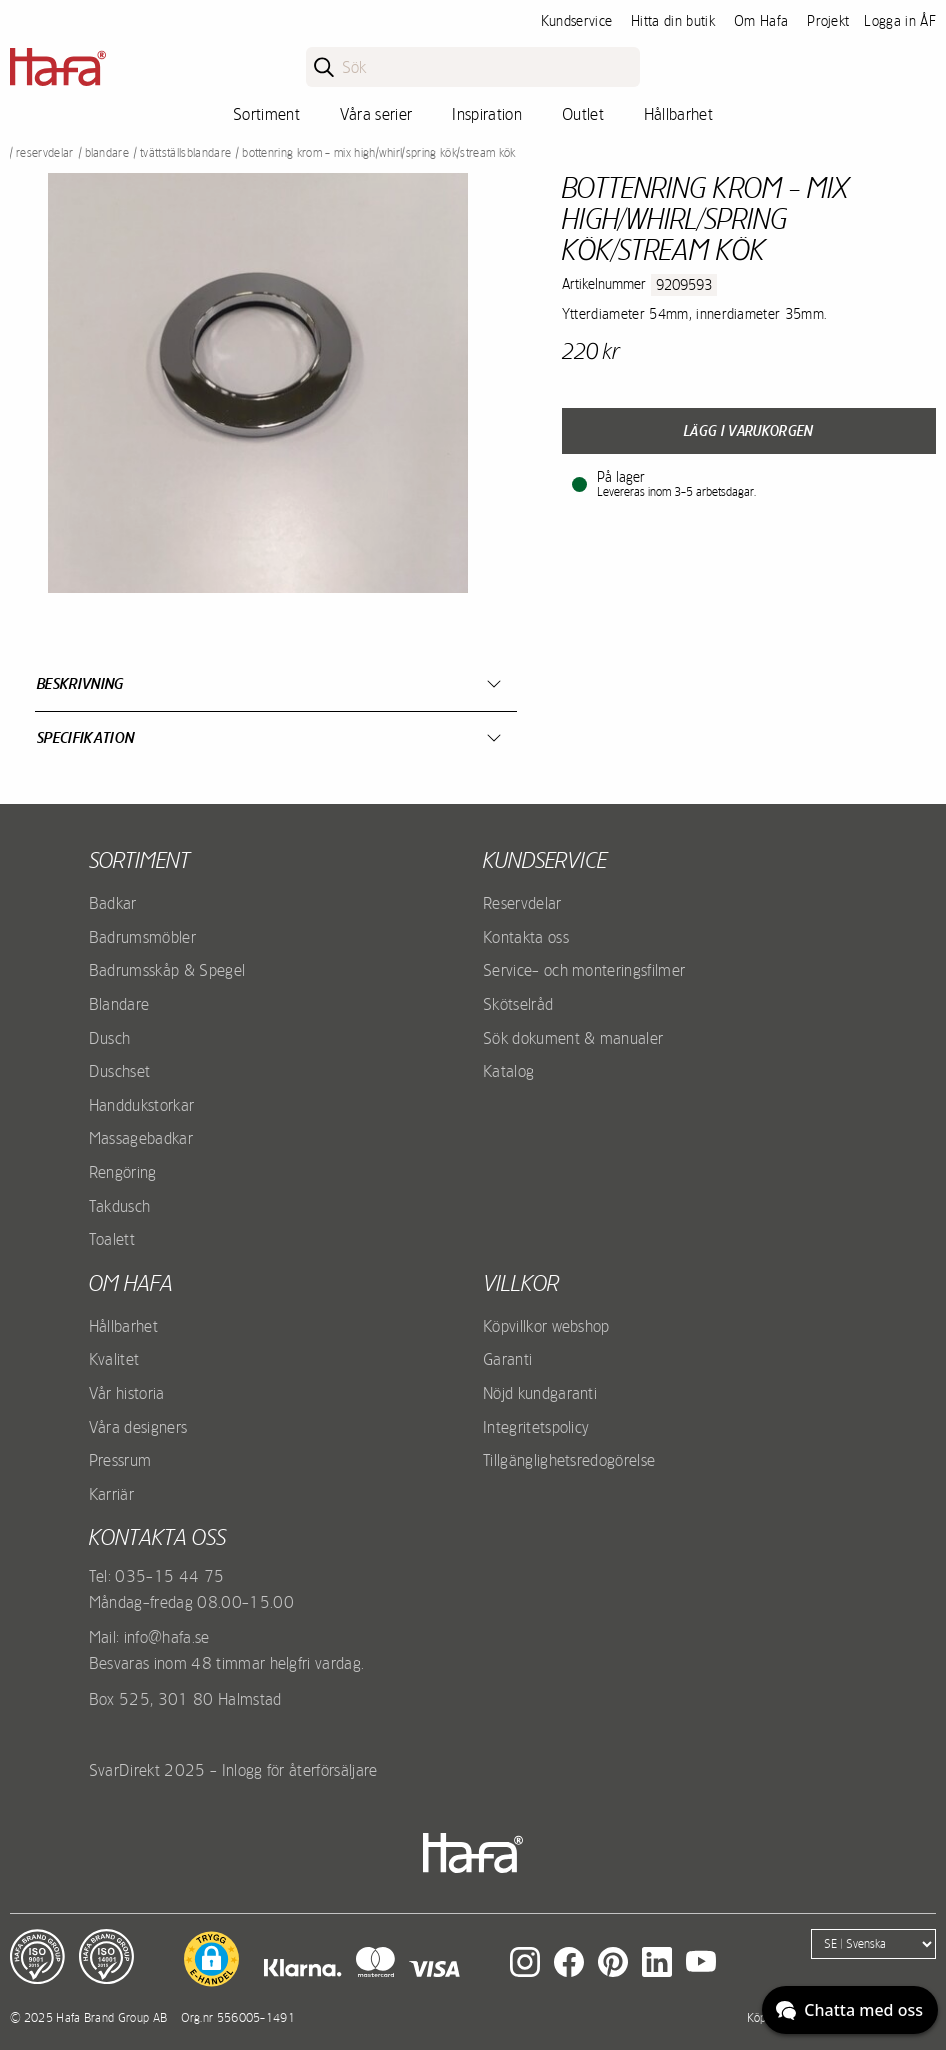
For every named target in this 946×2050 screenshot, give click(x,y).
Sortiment (266, 114)
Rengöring (123, 1172)
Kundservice (577, 21)
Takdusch (120, 1206)
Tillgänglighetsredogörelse (569, 1460)
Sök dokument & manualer (573, 1038)
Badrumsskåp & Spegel (167, 970)
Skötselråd (518, 1004)
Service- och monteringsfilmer (584, 970)
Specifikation (85, 737)
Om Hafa (761, 21)
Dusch (110, 1038)
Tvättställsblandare (185, 153)
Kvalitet (114, 1359)
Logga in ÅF (900, 21)
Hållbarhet (678, 114)
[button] (211, 1959)
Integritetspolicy (536, 1427)
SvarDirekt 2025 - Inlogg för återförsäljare (233, 1770)
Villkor (521, 1283)
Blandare (107, 153)
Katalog (508, 1071)
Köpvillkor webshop (546, 1326)
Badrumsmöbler (142, 937)
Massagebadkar (141, 1138)
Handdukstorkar (141, 1105)
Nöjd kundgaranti (540, 1393)
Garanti (507, 1359)
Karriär (111, 1494)
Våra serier (376, 114)
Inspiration (487, 114)
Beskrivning (80, 683)
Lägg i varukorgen (748, 431)
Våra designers (138, 1427)
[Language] (873, 1944)
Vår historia (127, 1393)
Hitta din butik (673, 21)
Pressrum (120, 1460)
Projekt (828, 21)
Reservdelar (45, 153)
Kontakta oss (526, 937)
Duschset (120, 1071)
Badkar (113, 903)
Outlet (583, 114)
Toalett (112, 1239)
